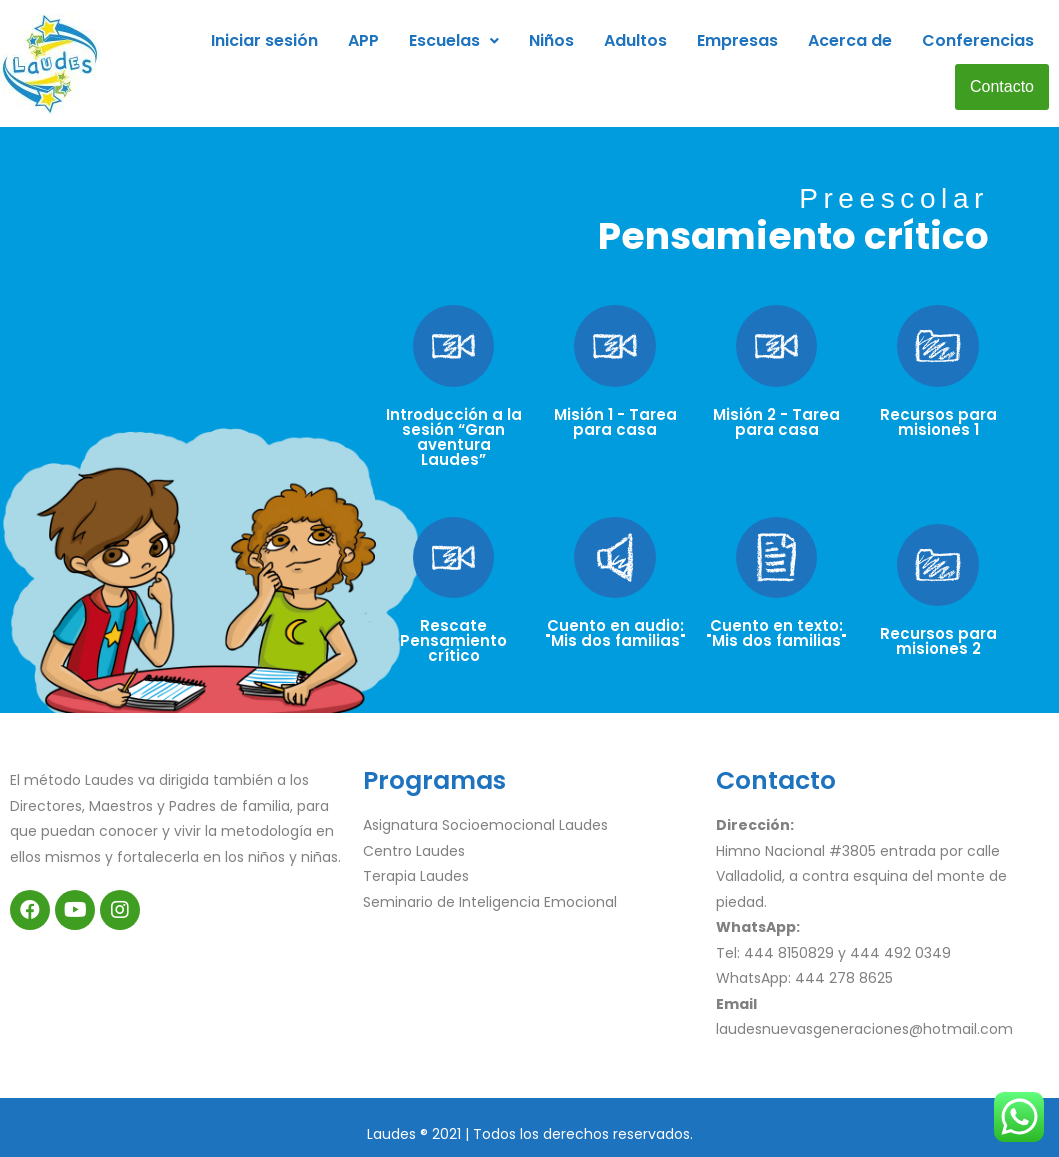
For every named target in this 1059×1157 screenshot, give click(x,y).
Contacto (1002, 86)
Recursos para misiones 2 (938, 641)
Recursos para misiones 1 (938, 422)
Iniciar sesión (264, 40)
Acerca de (850, 40)
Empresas (737, 40)
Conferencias (978, 40)
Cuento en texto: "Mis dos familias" (776, 633)
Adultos (635, 40)
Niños (551, 40)
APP (363, 40)
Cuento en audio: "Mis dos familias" (615, 633)
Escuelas (454, 40)
